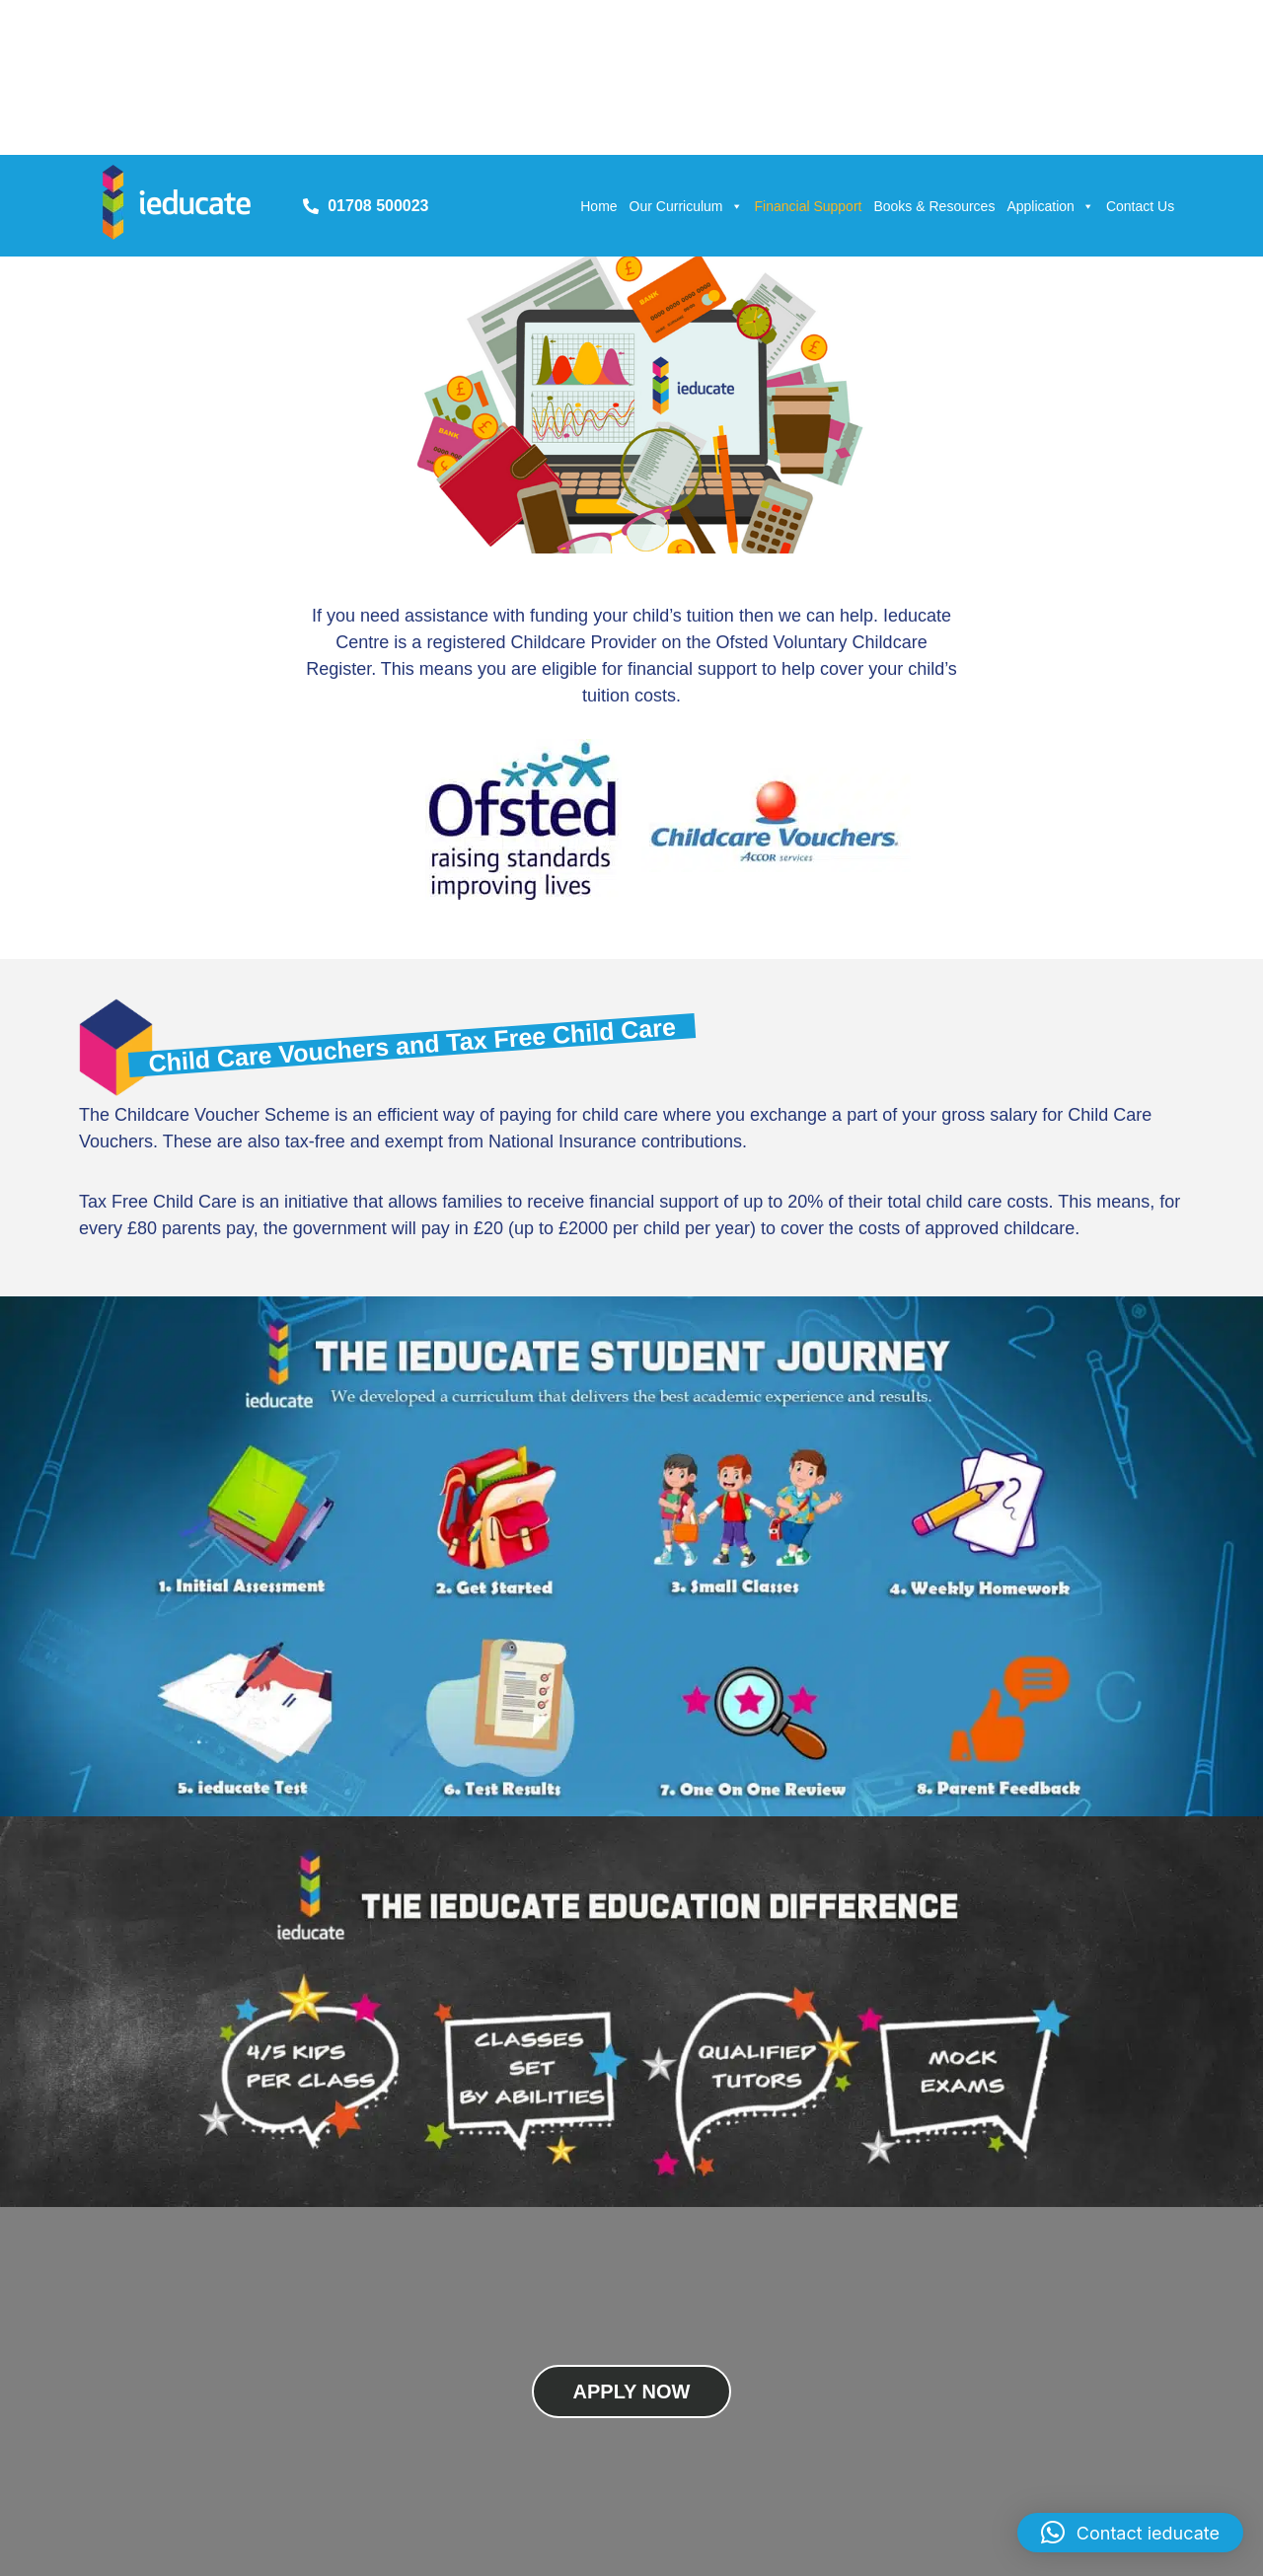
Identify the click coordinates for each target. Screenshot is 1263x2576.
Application (1050, 206)
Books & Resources (934, 206)
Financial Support (808, 206)
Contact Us (1140, 206)
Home (598, 206)
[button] (1130, 2532)
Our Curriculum (686, 206)
